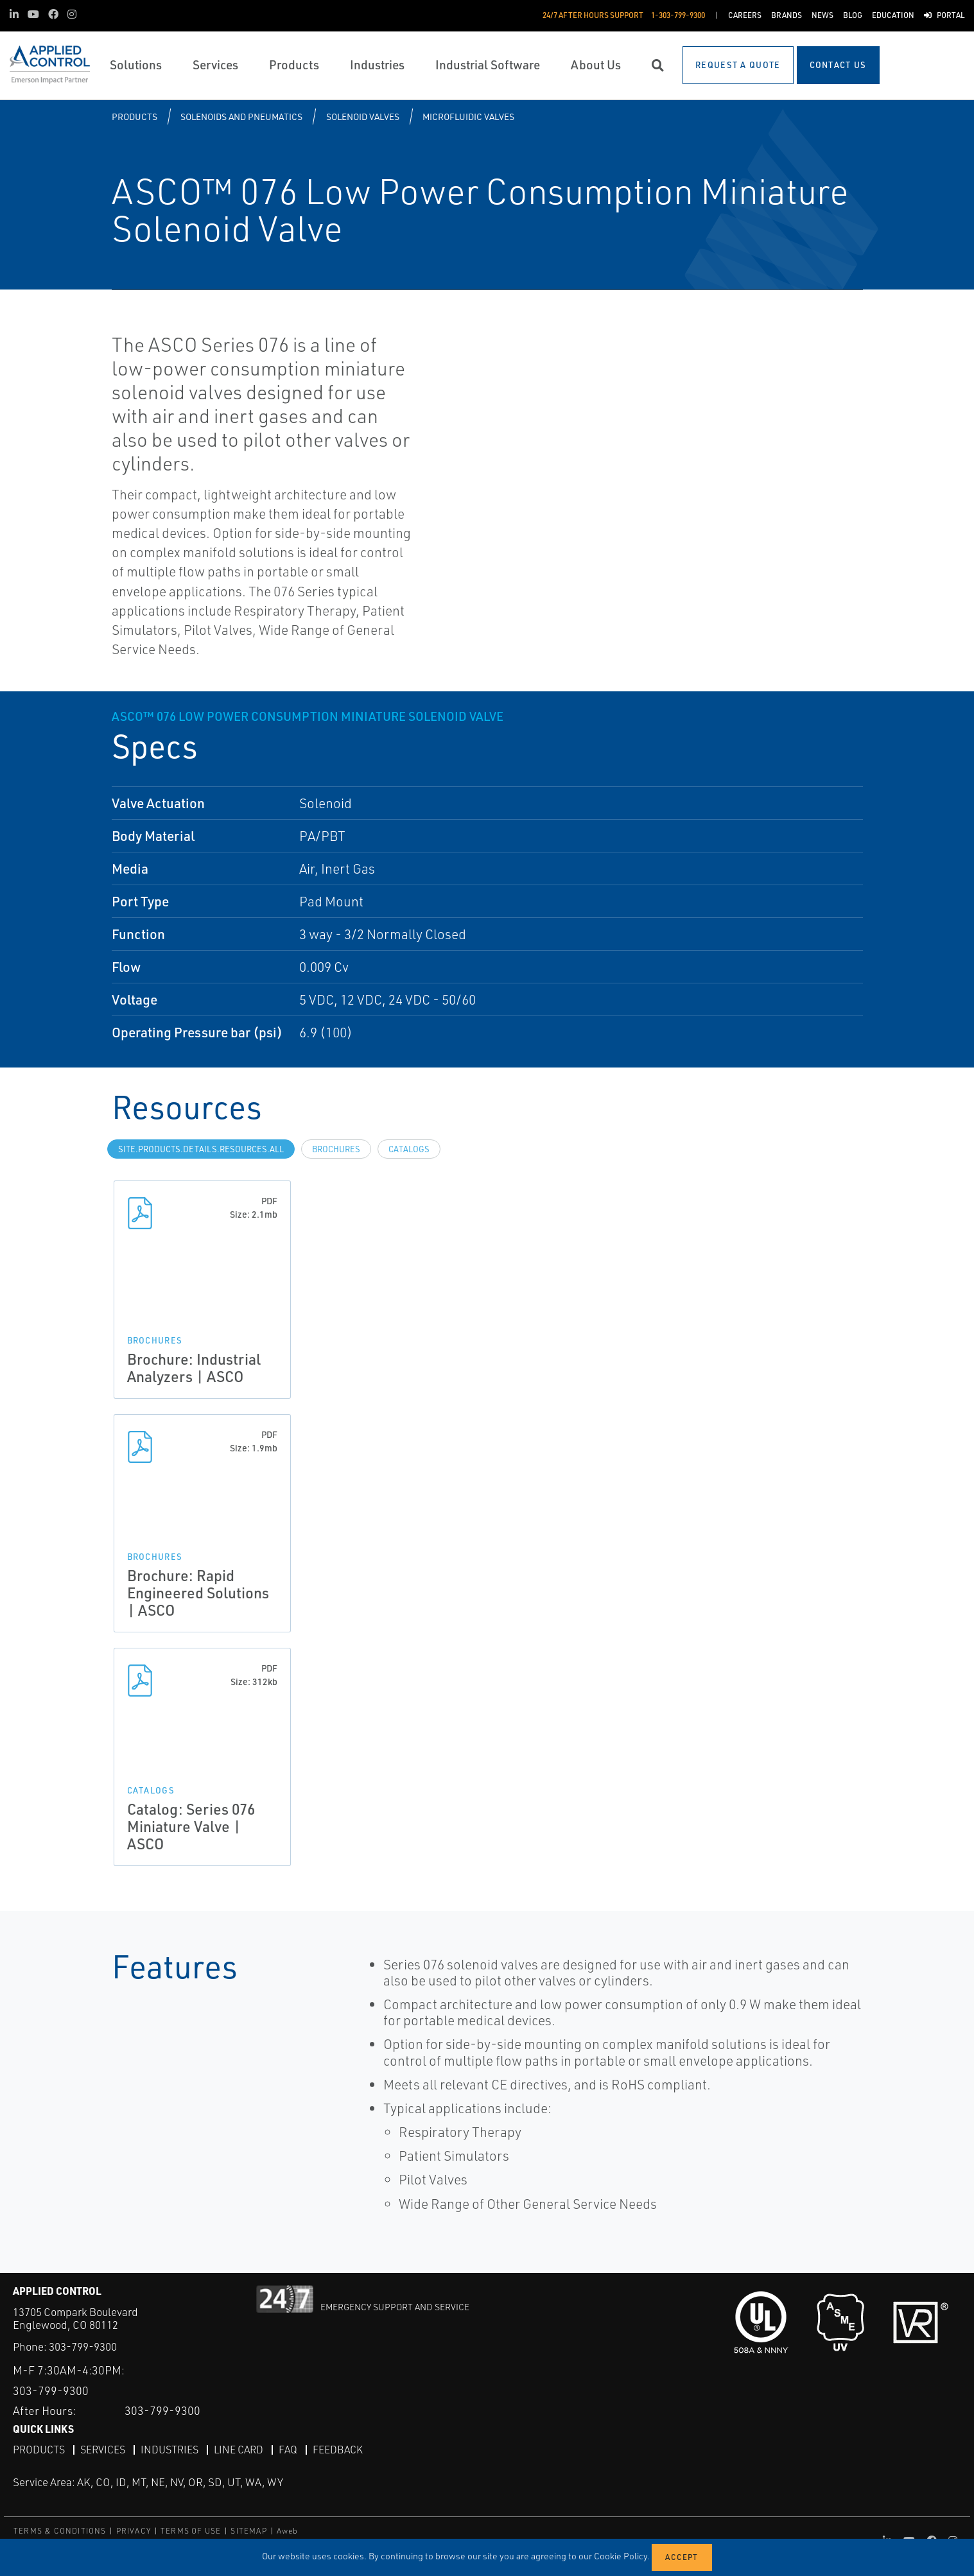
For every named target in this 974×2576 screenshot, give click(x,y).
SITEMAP (248, 2531)
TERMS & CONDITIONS (60, 2531)
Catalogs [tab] (409, 1149)
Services (102, 2449)
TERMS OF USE (191, 2531)
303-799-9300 (83, 2346)
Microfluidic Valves (468, 116)
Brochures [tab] (336, 1149)
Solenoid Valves (362, 116)
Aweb (288, 2531)
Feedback (338, 2449)
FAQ (288, 2449)
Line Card (238, 2449)
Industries (169, 2449)
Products (134, 116)
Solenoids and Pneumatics (241, 116)
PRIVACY (133, 2531)
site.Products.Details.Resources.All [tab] (201, 1149)
